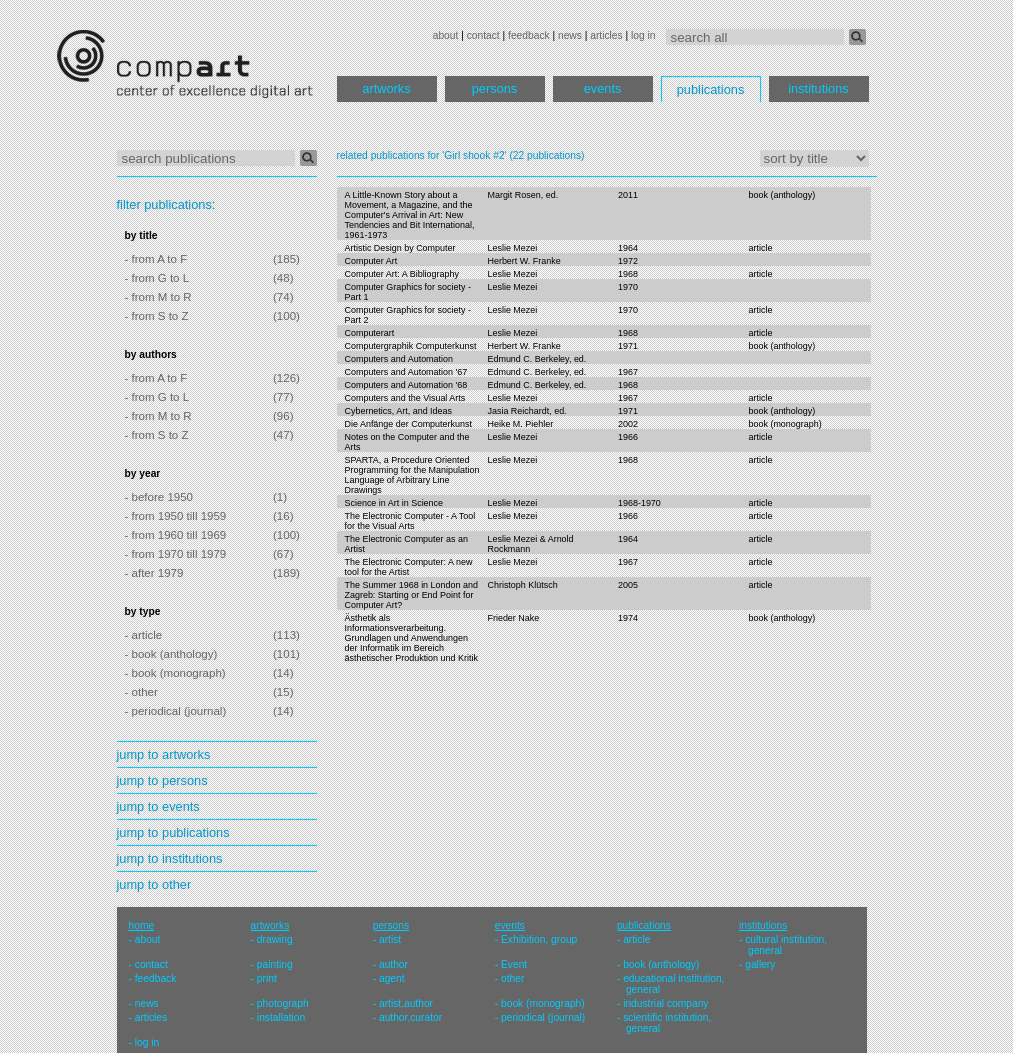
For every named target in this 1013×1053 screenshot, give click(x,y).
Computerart (370, 333)
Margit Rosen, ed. (522, 195)
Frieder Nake (513, 618)
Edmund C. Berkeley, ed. (536, 359)
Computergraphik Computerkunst (411, 346)
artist (390, 939)
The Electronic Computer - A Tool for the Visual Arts (410, 521)
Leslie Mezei (512, 248)
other (512, 978)
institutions (818, 88)
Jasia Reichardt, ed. (526, 411)
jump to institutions (170, 858)
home (142, 925)
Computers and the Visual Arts (405, 398)
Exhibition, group (539, 939)
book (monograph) (785, 424)
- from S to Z (157, 316)
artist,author (406, 1003)
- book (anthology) (171, 654)
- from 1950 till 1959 (176, 516)
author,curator (410, 1017)
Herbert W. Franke (523, 261)
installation (281, 1017)
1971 (628, 346)
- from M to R (158, 297)
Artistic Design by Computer (400, 248)
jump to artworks (164, 754)
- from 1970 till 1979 (176, 554)
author (393, 964)
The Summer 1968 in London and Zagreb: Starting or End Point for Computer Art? (411, 595)
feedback (529, 35)
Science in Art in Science (394, 503)
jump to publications (173, 832)
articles (606, 35)
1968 (628, 274)
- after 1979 (154, 573)
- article (144, 635)
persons (495, 88)
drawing (275, 939)
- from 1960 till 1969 (176, 535)
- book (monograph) (175, 673)
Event (514, 964)
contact (483, 35)
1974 (628, 618)
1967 (628, 372)
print (267, 978)
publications (711, 89)
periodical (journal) (543, 1017)
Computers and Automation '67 (406, 372)
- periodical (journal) (176, 711)
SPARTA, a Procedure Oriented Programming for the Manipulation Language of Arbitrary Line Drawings (412, 475)
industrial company (665, 1003)
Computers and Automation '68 (406, 385)
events (603, 88)
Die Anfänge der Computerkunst (408, 424)
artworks (386, 88)
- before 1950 (159, 497)
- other (141, 692)
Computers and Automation (399, 359)
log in (643, 35)
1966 (628, 437)
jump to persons (162, 780)
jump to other (154, 884)
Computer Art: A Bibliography (402, 274)
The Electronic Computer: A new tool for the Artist (409, 567)
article (761, 248)
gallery (760, 964)
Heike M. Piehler (520, 424)
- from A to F (156, 259)
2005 (628, 585)
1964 (628, 248)
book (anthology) (782, 195)
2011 (628, 195)
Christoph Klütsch (522, 585)
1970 (628, 287)
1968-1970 (639, 503)
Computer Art (371, 261)
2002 (628, 424)
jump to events (158, 806)
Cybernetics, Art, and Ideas (399, 411)
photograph (283, 1003)
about (446, 35)
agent (392, 978)
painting (275, 964)
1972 (628, 261)
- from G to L (157, 278)
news (570, 35)
